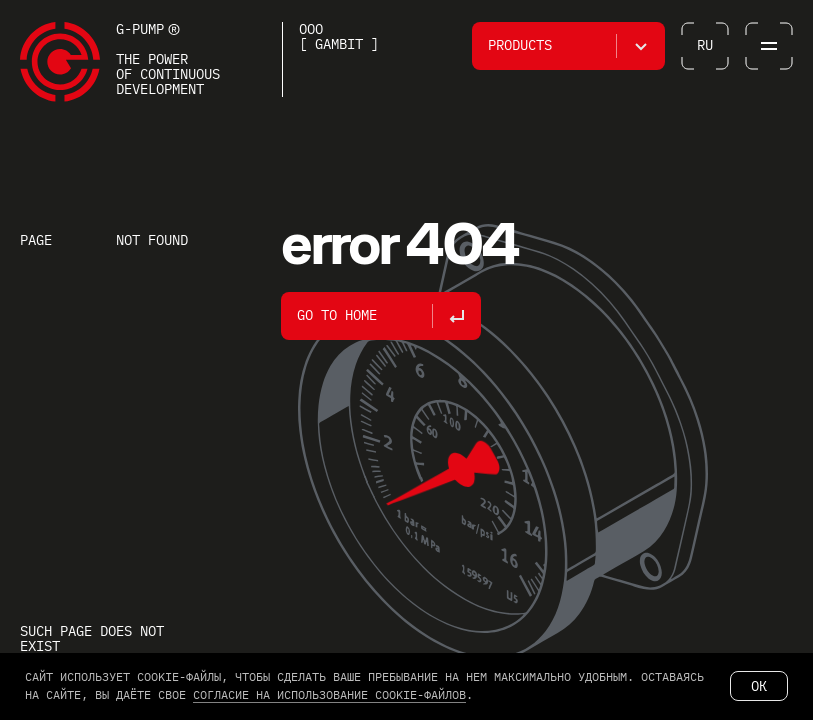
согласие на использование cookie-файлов (329, 694)
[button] (568, 46)
